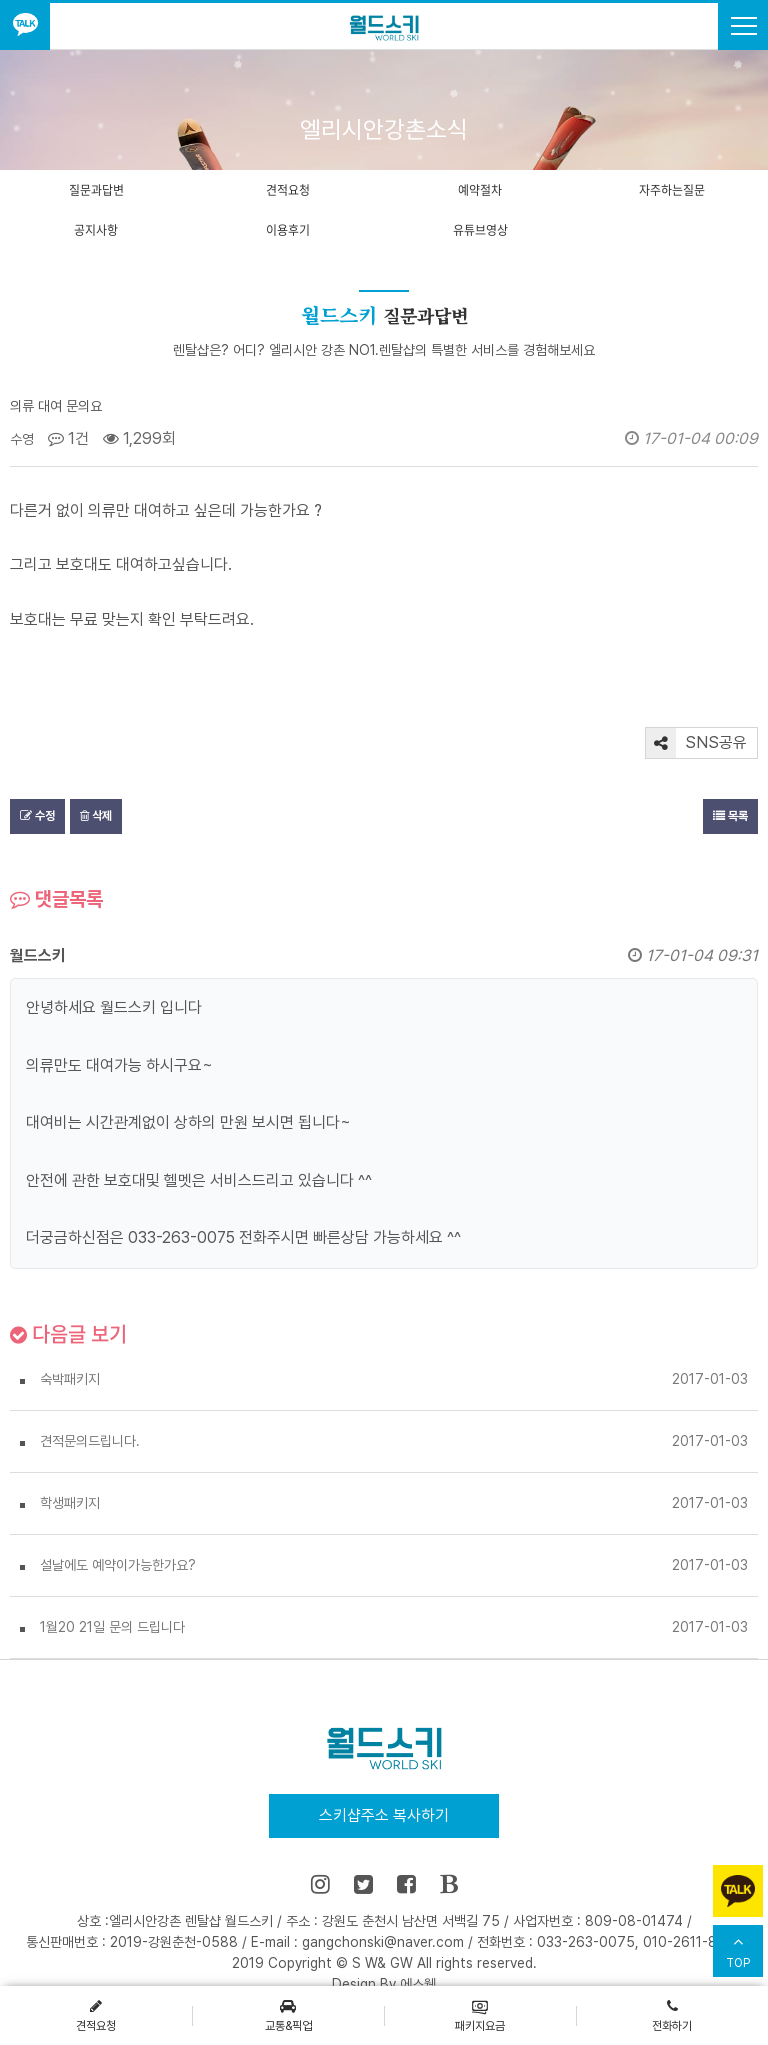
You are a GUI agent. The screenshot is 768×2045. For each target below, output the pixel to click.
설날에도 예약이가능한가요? (118, 1565)
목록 (730, 816)
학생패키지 (70, 1503)
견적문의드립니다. (90, 1441)
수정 (37, 816)
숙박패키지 (70, 1379)
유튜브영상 (480, 230)
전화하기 (672, 2014)
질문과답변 (96, 190)
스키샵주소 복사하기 (384, 1815)
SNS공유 (696, 743)
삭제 (96, 816)
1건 (68, 438)
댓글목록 (56, 899)
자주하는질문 (672, 190)
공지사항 (96, 230)
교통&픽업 (288, 2014)
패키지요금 (480, 2014)
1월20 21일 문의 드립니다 (112, 1627)
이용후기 (288, 230)
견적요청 (288, 190)
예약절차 (480, 190)
